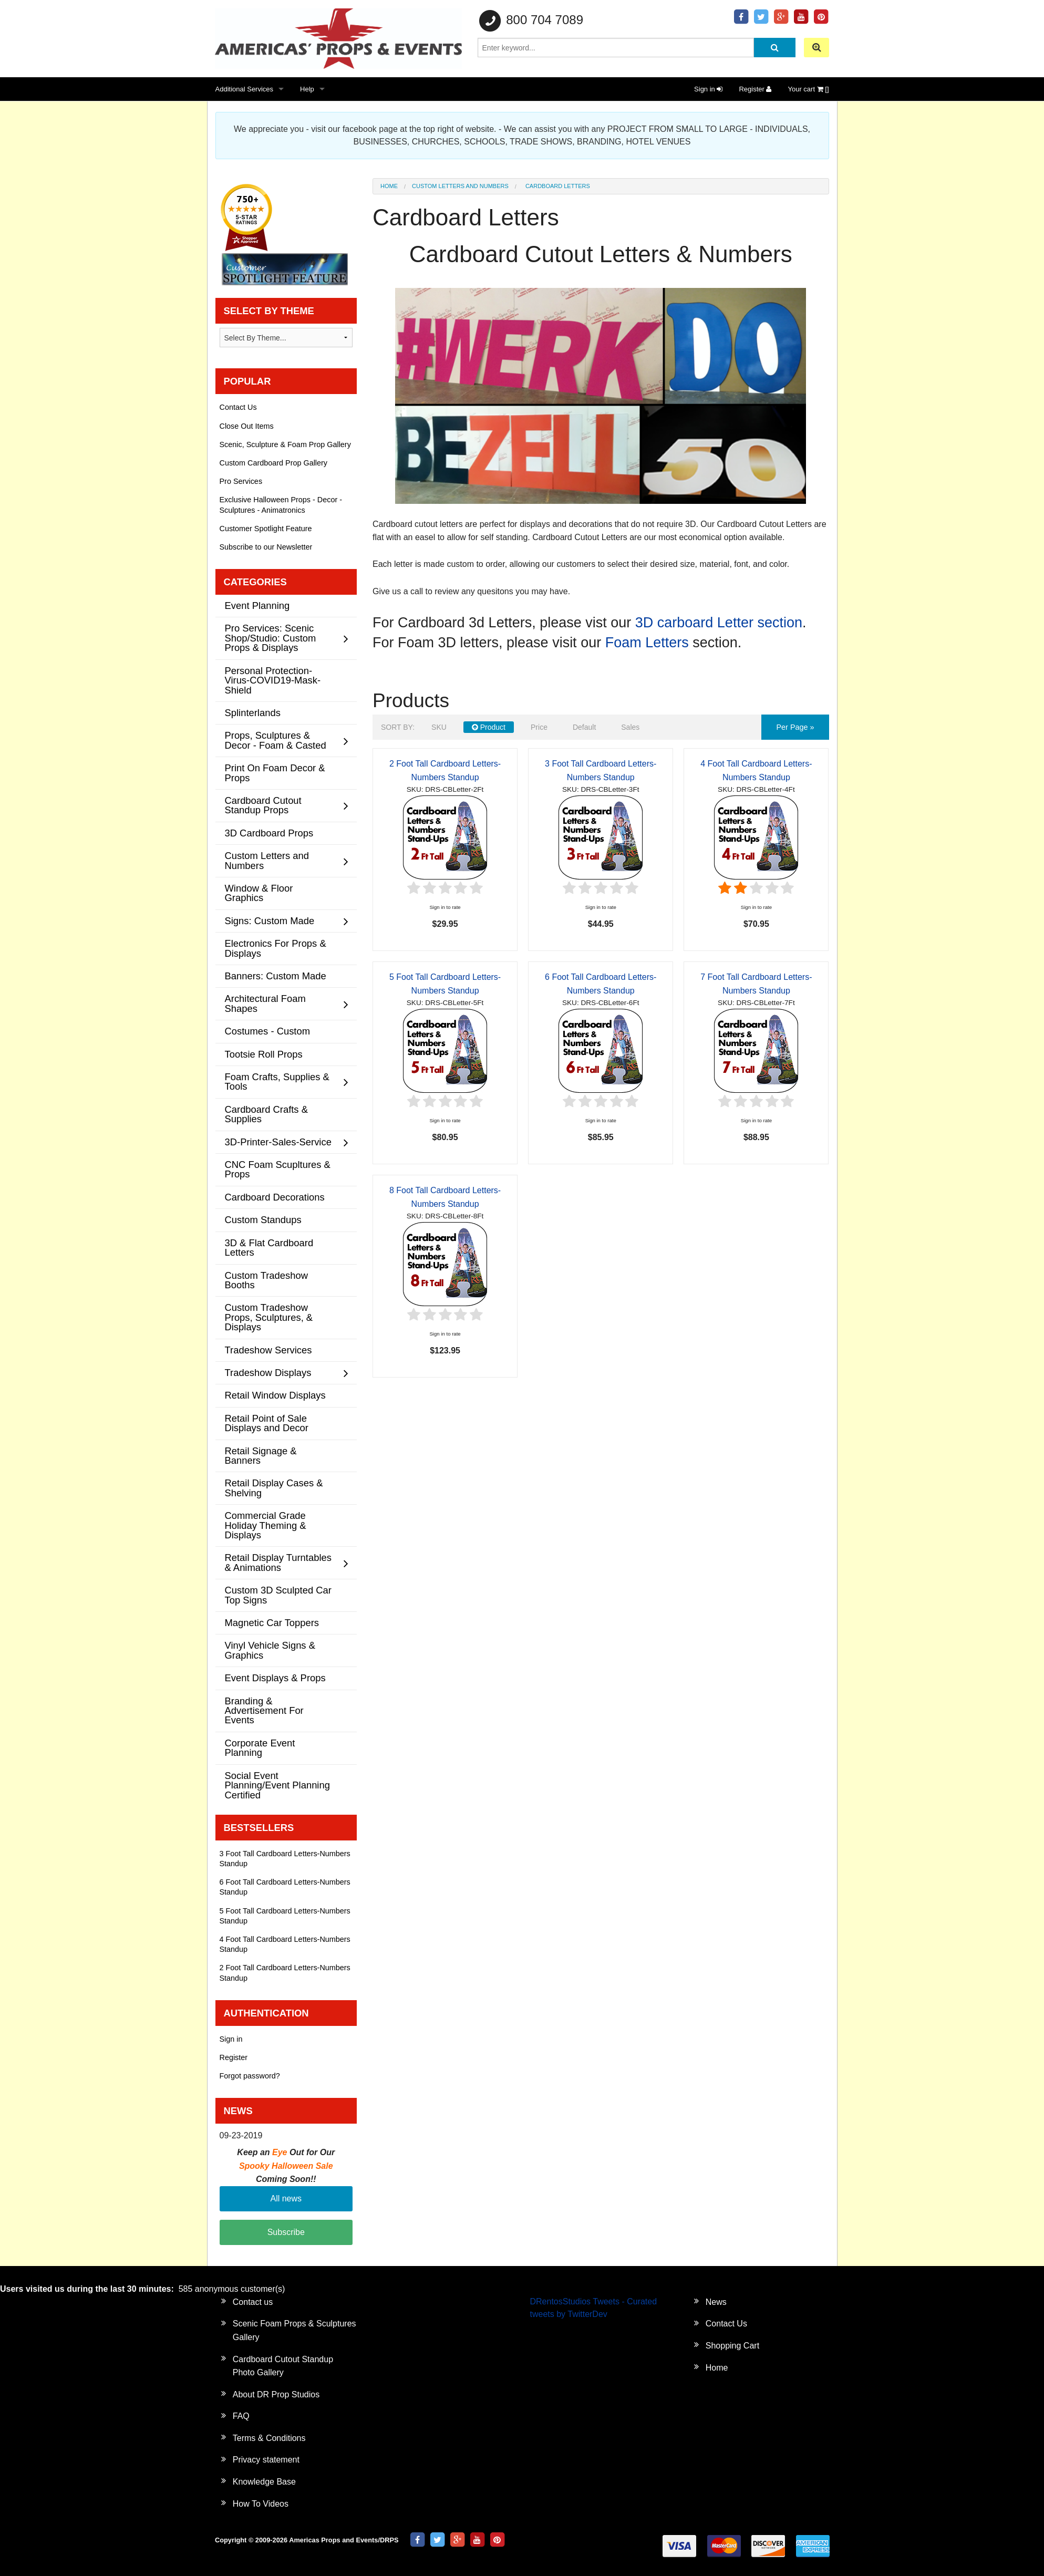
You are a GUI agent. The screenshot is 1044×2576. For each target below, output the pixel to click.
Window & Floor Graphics (259, 893)
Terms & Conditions (269, 2438)
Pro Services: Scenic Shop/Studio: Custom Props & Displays (270, 638)
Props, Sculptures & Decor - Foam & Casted (275, 740)
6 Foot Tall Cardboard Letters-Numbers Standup (285, 1887)
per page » (795, 727)
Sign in (708, 89)
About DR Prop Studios (276, 2394)
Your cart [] (808, 89)
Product (488, 727)
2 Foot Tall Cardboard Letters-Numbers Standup (285, 1972)
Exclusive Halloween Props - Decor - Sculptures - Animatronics (281, 504)
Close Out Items (247, 426)
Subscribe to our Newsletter (266, 547)
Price (539, 727)
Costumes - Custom (268, 1031)
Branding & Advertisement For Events (264, 1710)
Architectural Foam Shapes (265, 1003)
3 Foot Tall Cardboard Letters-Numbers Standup (285, 1858)
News (716, 2302)
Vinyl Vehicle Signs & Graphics (270, 1650)
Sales (630, 727)
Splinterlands (253, 712)
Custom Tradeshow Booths (266, 1280)
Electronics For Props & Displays (275, 948)
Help (307, 89)
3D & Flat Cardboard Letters (269, 1247)
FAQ (241, 2416)
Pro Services (241, 481)
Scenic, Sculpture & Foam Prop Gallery (285, 444)
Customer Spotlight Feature (266, 528)
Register (755, 89)
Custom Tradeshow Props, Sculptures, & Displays (269, 1317)
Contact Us (238, 407)
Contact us (253, 2302)
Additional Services (244, 89)
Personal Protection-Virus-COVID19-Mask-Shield (273, 680)
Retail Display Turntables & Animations (278, 1562)
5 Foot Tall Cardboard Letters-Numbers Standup (285, 1916)
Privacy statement (266, 2459)
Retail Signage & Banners (261, 1455)
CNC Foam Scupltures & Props (277, 1169)
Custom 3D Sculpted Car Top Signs (278, 1595)
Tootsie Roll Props (264, 1054)
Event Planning (257, 605)
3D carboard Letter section (718, 622)
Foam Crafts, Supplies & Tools (277, 1081)
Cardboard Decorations (275, 1197)
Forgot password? (250, 2076)
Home (389, 186)
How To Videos (260, 2503)
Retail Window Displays (275, 1395)
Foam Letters (647, 642)
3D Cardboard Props (269, 833)
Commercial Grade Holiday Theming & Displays (265, 1525)
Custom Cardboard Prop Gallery (274, 463)
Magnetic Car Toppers (272, 1622)
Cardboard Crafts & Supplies (266, 1114)
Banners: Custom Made (275, 975)
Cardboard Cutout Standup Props (263, 805)
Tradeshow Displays (268, 1372)
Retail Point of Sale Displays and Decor (266, 1423)
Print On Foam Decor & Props (275, 772)
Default (584, 727)
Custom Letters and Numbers (460, 186)
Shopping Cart (732, 2345)
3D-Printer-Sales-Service (278, 1141)
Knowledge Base (264, 2481)
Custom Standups (263, 1219)
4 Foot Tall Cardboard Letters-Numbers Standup (285, 1944)
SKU (439, 727)
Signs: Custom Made (270, 920)
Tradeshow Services (268, 1350)
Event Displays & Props (275, 1677)
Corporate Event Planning (260, 1747)
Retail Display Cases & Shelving (274, 1487)
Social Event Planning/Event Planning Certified (277, 1785)
